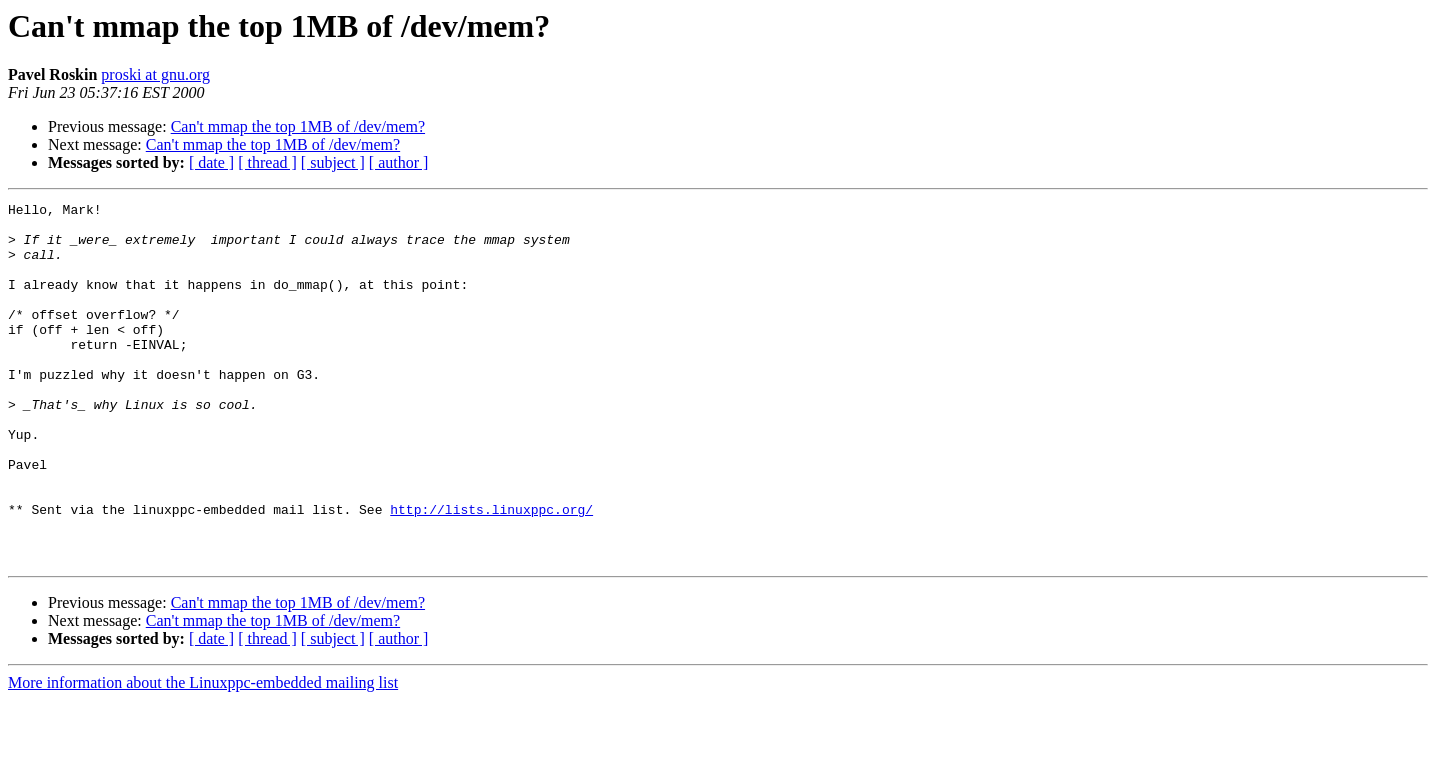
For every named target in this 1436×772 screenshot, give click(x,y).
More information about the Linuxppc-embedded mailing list (203, 754)
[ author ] (399, 162)
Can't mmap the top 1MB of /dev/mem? (298, 126)
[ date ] (211, 162)
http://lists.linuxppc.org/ (491, 572)
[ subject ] (333, 162)
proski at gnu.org (155, 74)
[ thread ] (267, 162)
